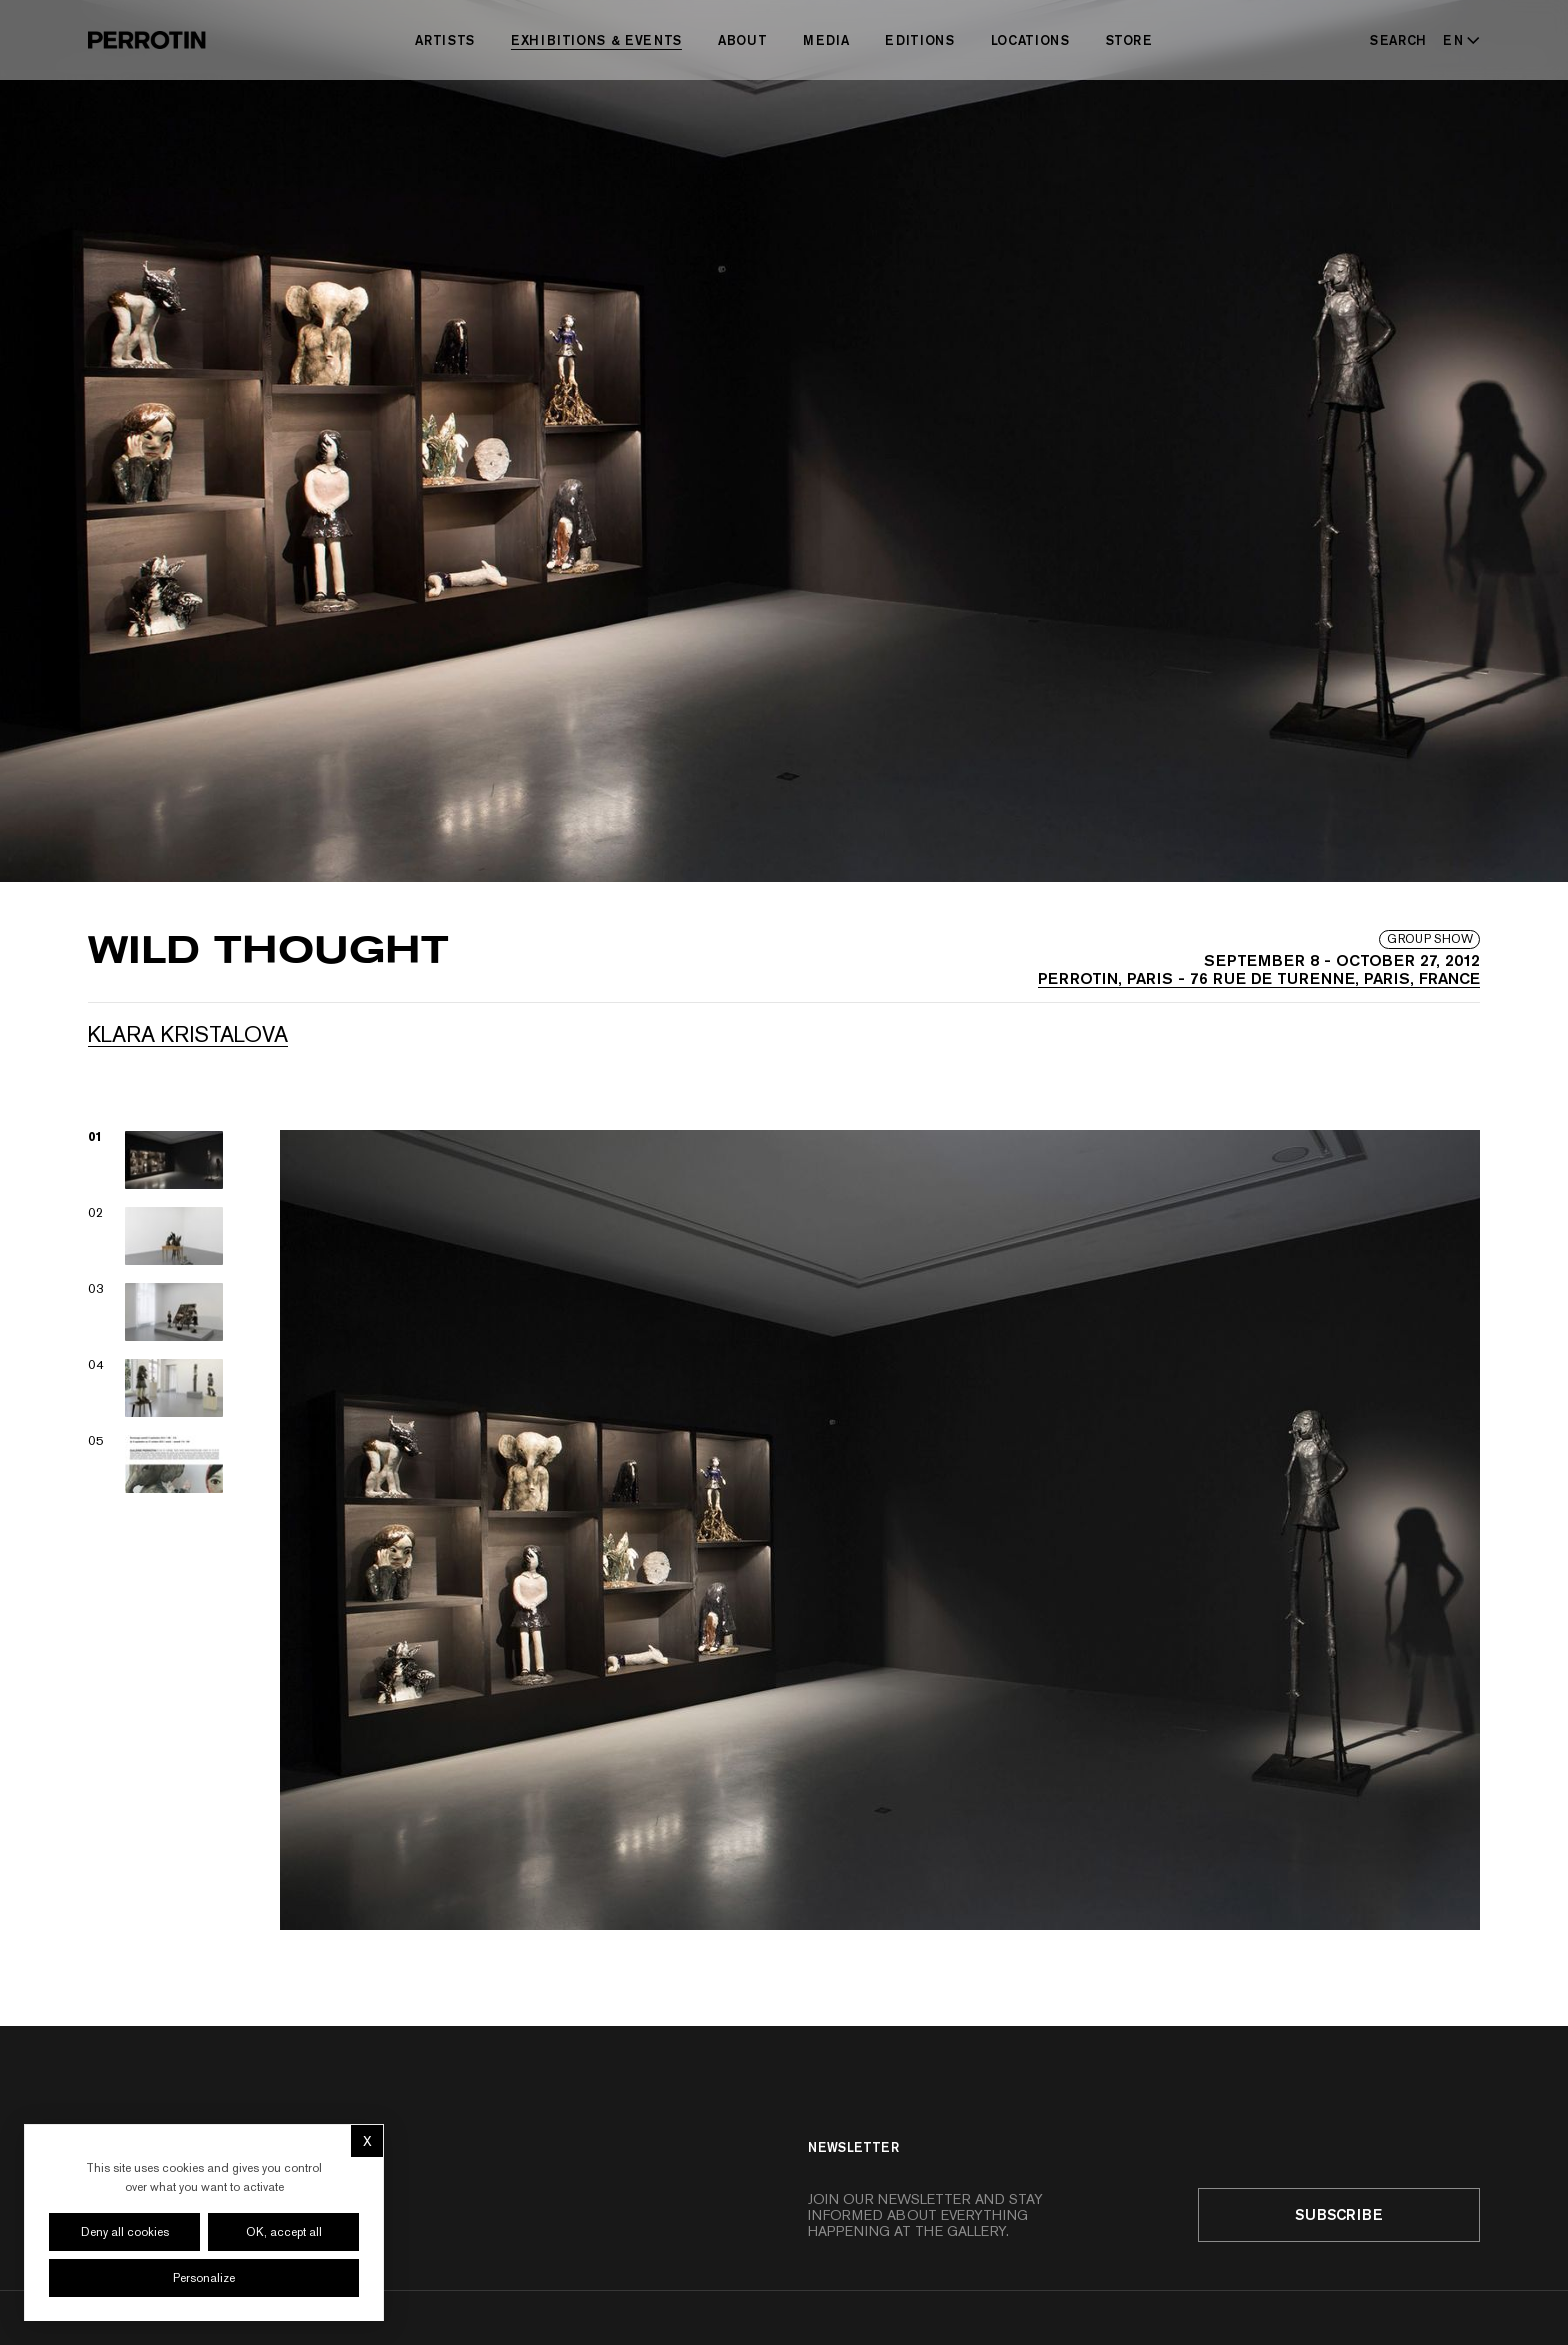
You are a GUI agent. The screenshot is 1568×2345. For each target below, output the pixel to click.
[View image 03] (156, 1312)
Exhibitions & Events (596, 40)
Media (826, 40)
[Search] (1398, 40)
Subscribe (1339, 2214)
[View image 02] (156, 1236)
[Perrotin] (147, 40)
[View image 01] (156, 1160)
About (742, 40)
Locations (1030, 40)
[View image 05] (156, 1464)
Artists (445, 40)
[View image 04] (156, 1388)
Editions (919, 40)
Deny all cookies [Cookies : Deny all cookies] (125, 2232)
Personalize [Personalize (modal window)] (204, 2278)
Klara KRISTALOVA (188, 1034)
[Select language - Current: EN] (1457, 40)
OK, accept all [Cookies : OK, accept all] (284, 2232)
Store (1129, 40)
